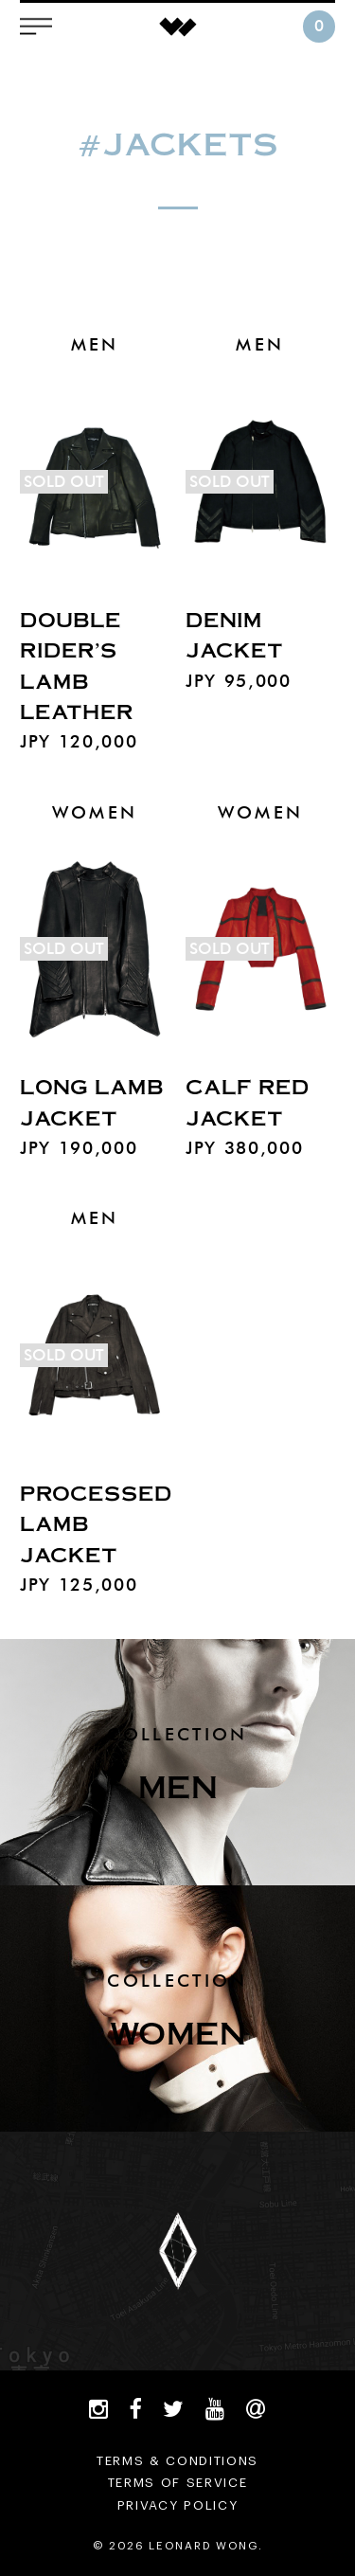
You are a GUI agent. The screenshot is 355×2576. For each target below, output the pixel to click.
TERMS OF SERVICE (178, 2483)
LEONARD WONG (178, 26)
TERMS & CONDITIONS (177, 2461)
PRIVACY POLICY (178, 2505)
